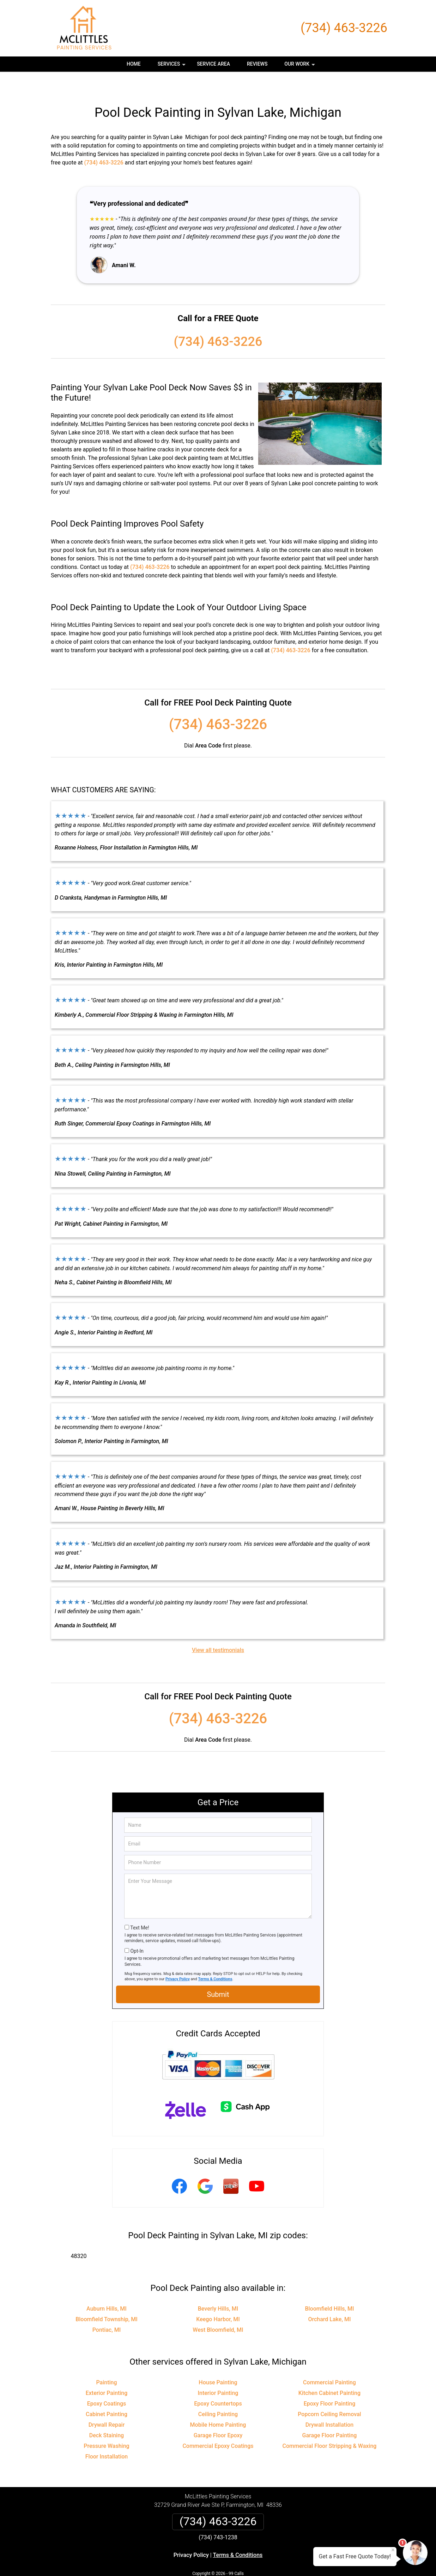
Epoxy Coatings (106, 2382)
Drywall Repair (107, 2404)
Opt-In (136, 1930)
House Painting (218, 2361)
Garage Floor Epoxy (218, 2414)
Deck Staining (106, 2414)
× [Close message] (393, 2549)
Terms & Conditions (215, 1958)
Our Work (300, 66)
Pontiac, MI (106, 2309)
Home (134, 64)
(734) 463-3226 (344, 27)
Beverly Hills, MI (218, 2287)
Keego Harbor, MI (218, 2298)
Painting (106, 2361)
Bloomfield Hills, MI (329, 2287)
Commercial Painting (329, 2361)
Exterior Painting (107, 2372)
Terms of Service (269, 2561)
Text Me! (139, 1907)
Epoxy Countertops (218, 2382)
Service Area (213, 64)
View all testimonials (218, 1629)
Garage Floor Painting (329, 2414)
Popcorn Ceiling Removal (329, 2393)
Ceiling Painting (218, 2393)
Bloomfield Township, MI (106, 2298)
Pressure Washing (106, 2425)
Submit (218, 1973)
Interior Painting (218, 2372)
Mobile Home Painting (218, 2404)
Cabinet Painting (106, 2393)
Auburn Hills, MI (106, 2287)
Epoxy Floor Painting (330, 2382)
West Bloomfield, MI (218, 2309)
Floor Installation (106, 2435)
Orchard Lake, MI (329, 2298)
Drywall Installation (329, 2404)
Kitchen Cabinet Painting (329, 2372)
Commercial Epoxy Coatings (217, 2425)
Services (172, 66)
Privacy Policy (177, 1958)
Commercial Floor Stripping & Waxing (330, 2425)
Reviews (257, 64)
